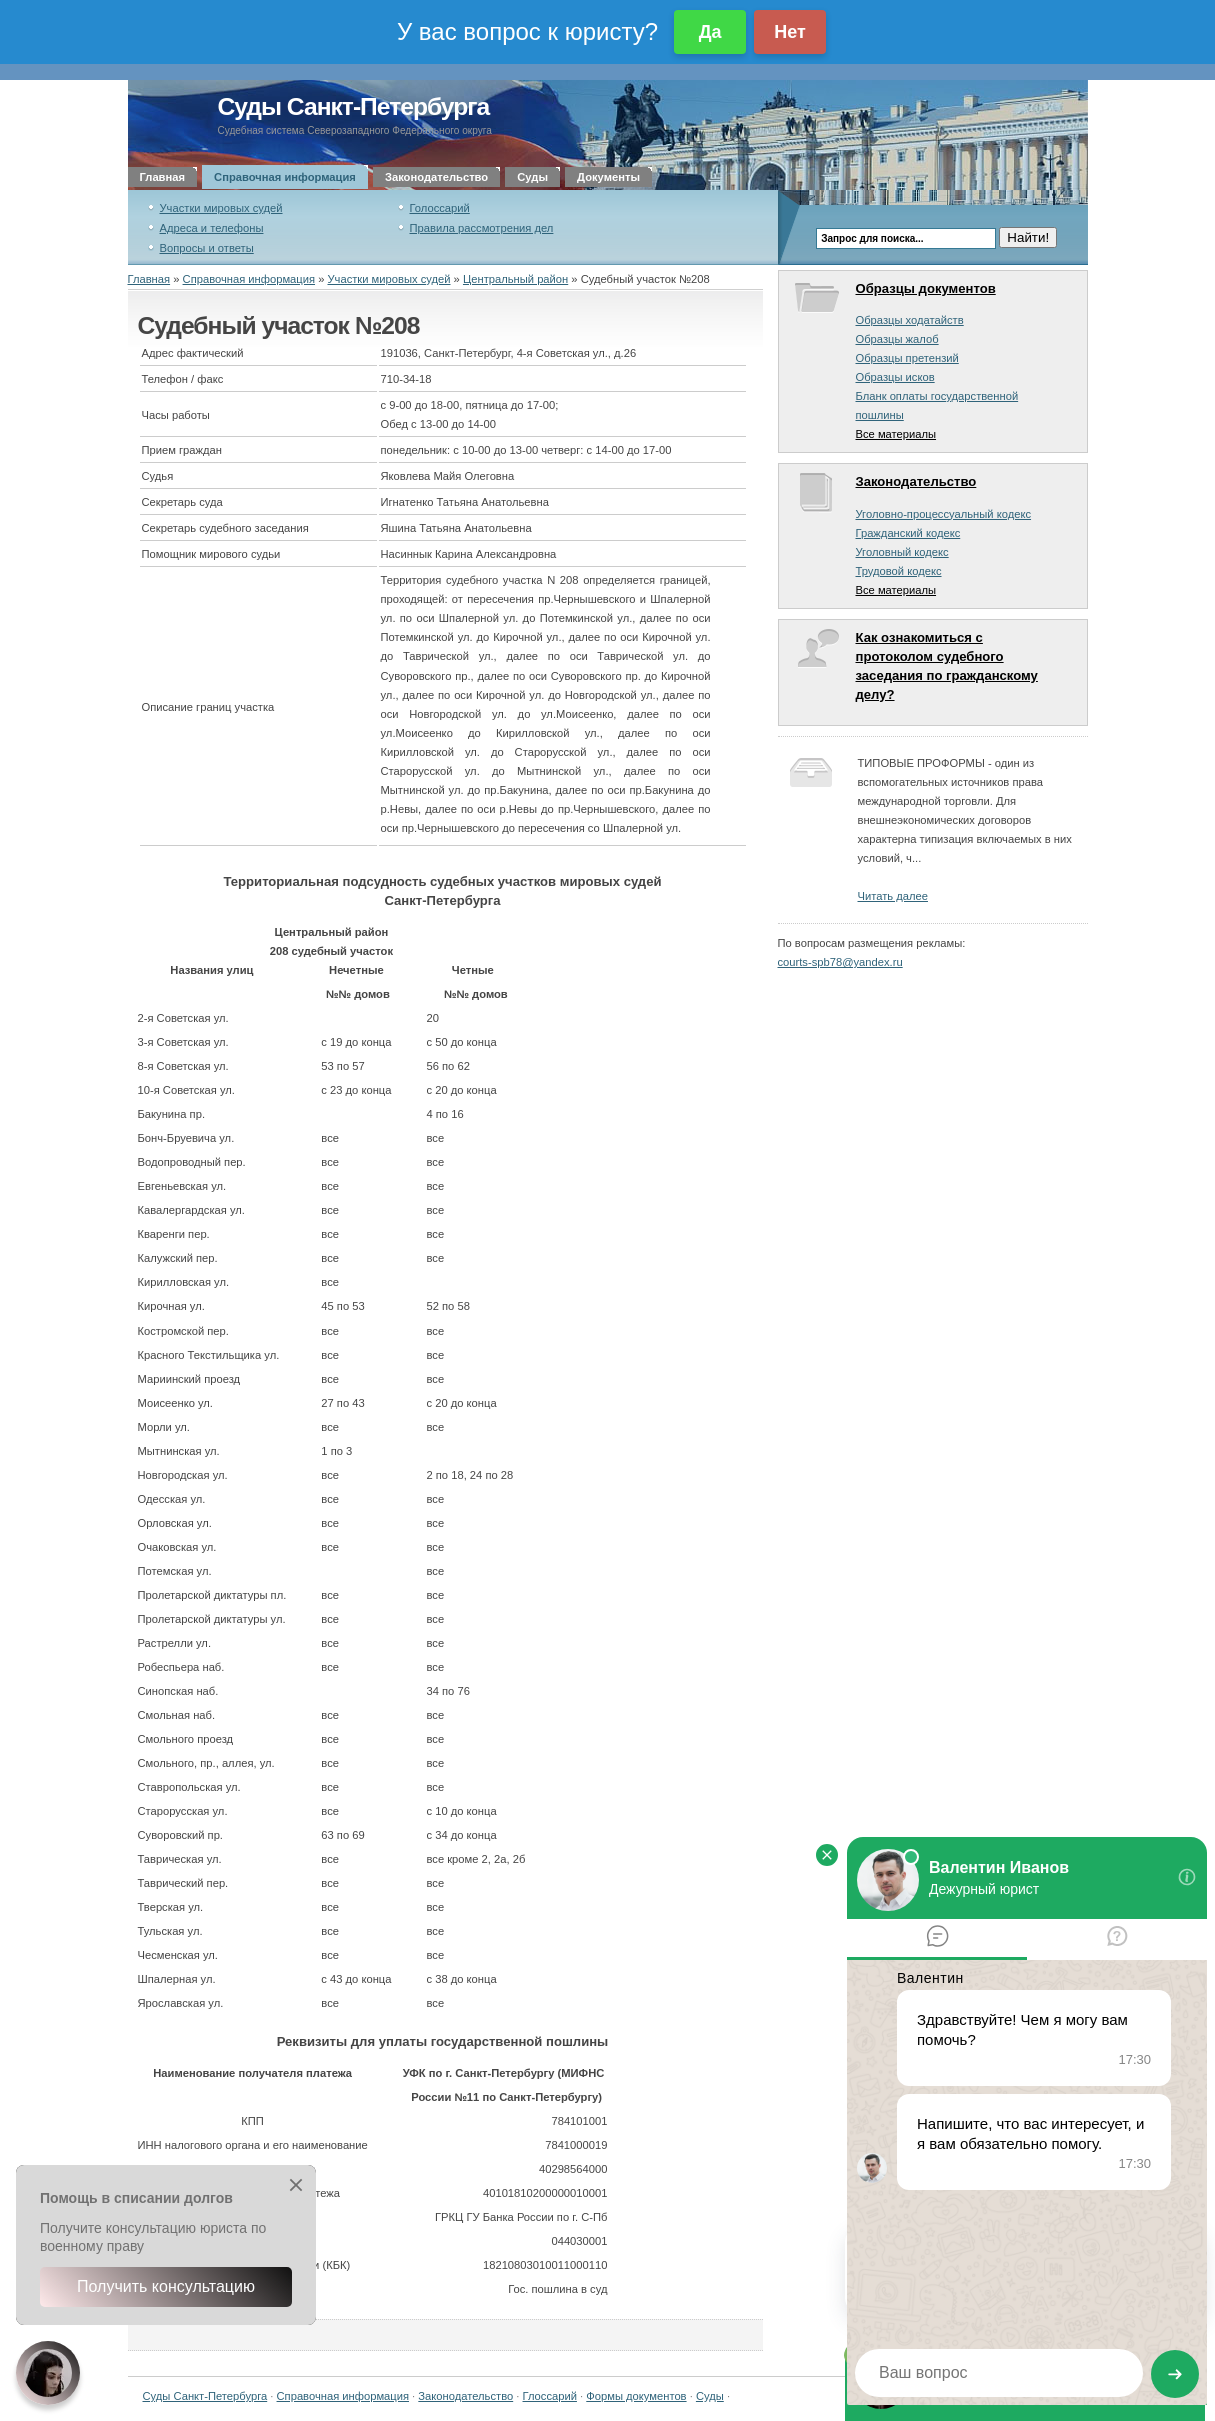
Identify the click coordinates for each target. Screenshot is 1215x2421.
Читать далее (893, 896)
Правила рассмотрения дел (482, 228)
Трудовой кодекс (899, 571)
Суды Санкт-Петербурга (354, 106)
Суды (532, 177)
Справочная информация (285, 177)
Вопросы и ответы (207, 248)
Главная (163, 177)
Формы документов (636, 2396)
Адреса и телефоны (212, 228)
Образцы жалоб (897, 339)
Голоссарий (440, 208)
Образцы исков (895, 377)
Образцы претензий (907, 358)
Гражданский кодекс (908, 533)
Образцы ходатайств (910, 320)
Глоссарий (550, 2396)
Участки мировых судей (221, 208)
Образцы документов (926, 288)
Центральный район (515, 279)
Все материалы (896, 434)
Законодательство (436, 177)
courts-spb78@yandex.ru (840, 962)
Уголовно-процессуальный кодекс (944, 514)
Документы (608, 177)
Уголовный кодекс (902, 552)
